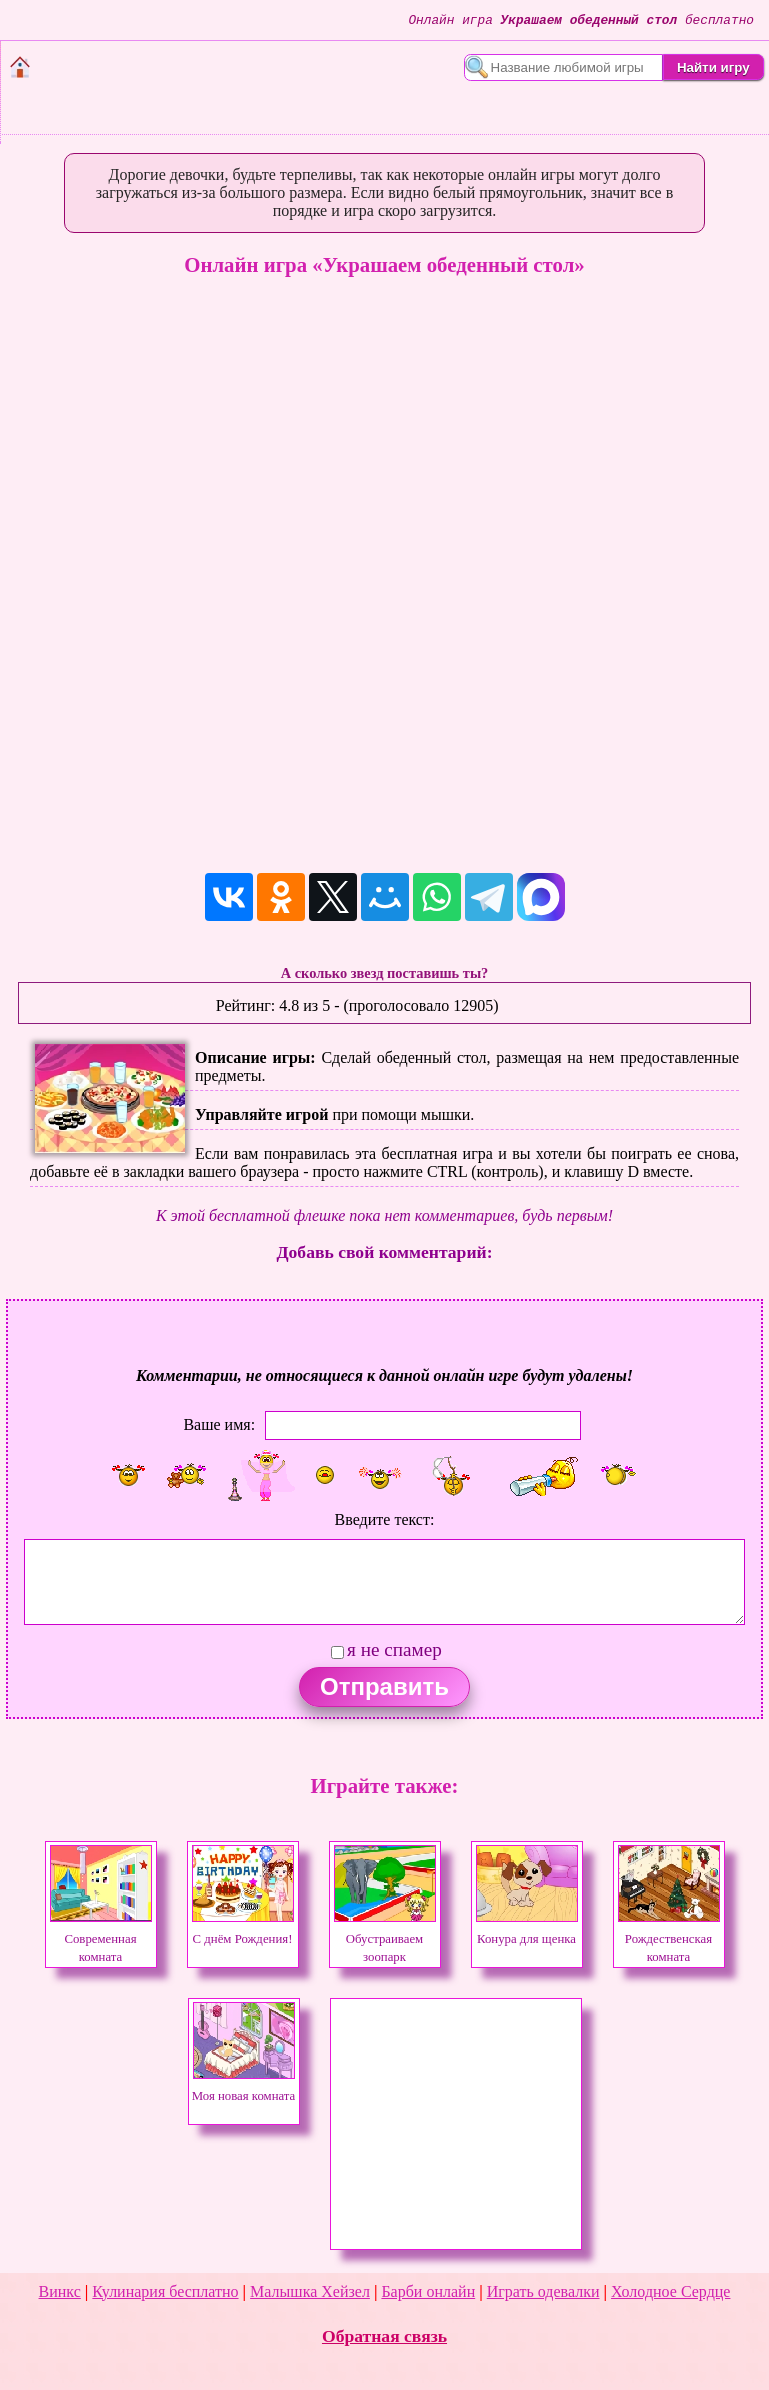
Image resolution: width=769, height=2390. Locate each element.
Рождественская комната (669, 1939)
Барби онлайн (428, 2291)
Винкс (60, 2291)
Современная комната (101, 1939)
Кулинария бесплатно (165, 2291)
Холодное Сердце (670, 2291)
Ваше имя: (219, 1423)
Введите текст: (385, 1519)
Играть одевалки (543, 2291)
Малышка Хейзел (310, 2291)
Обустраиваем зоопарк (385, 1939)
